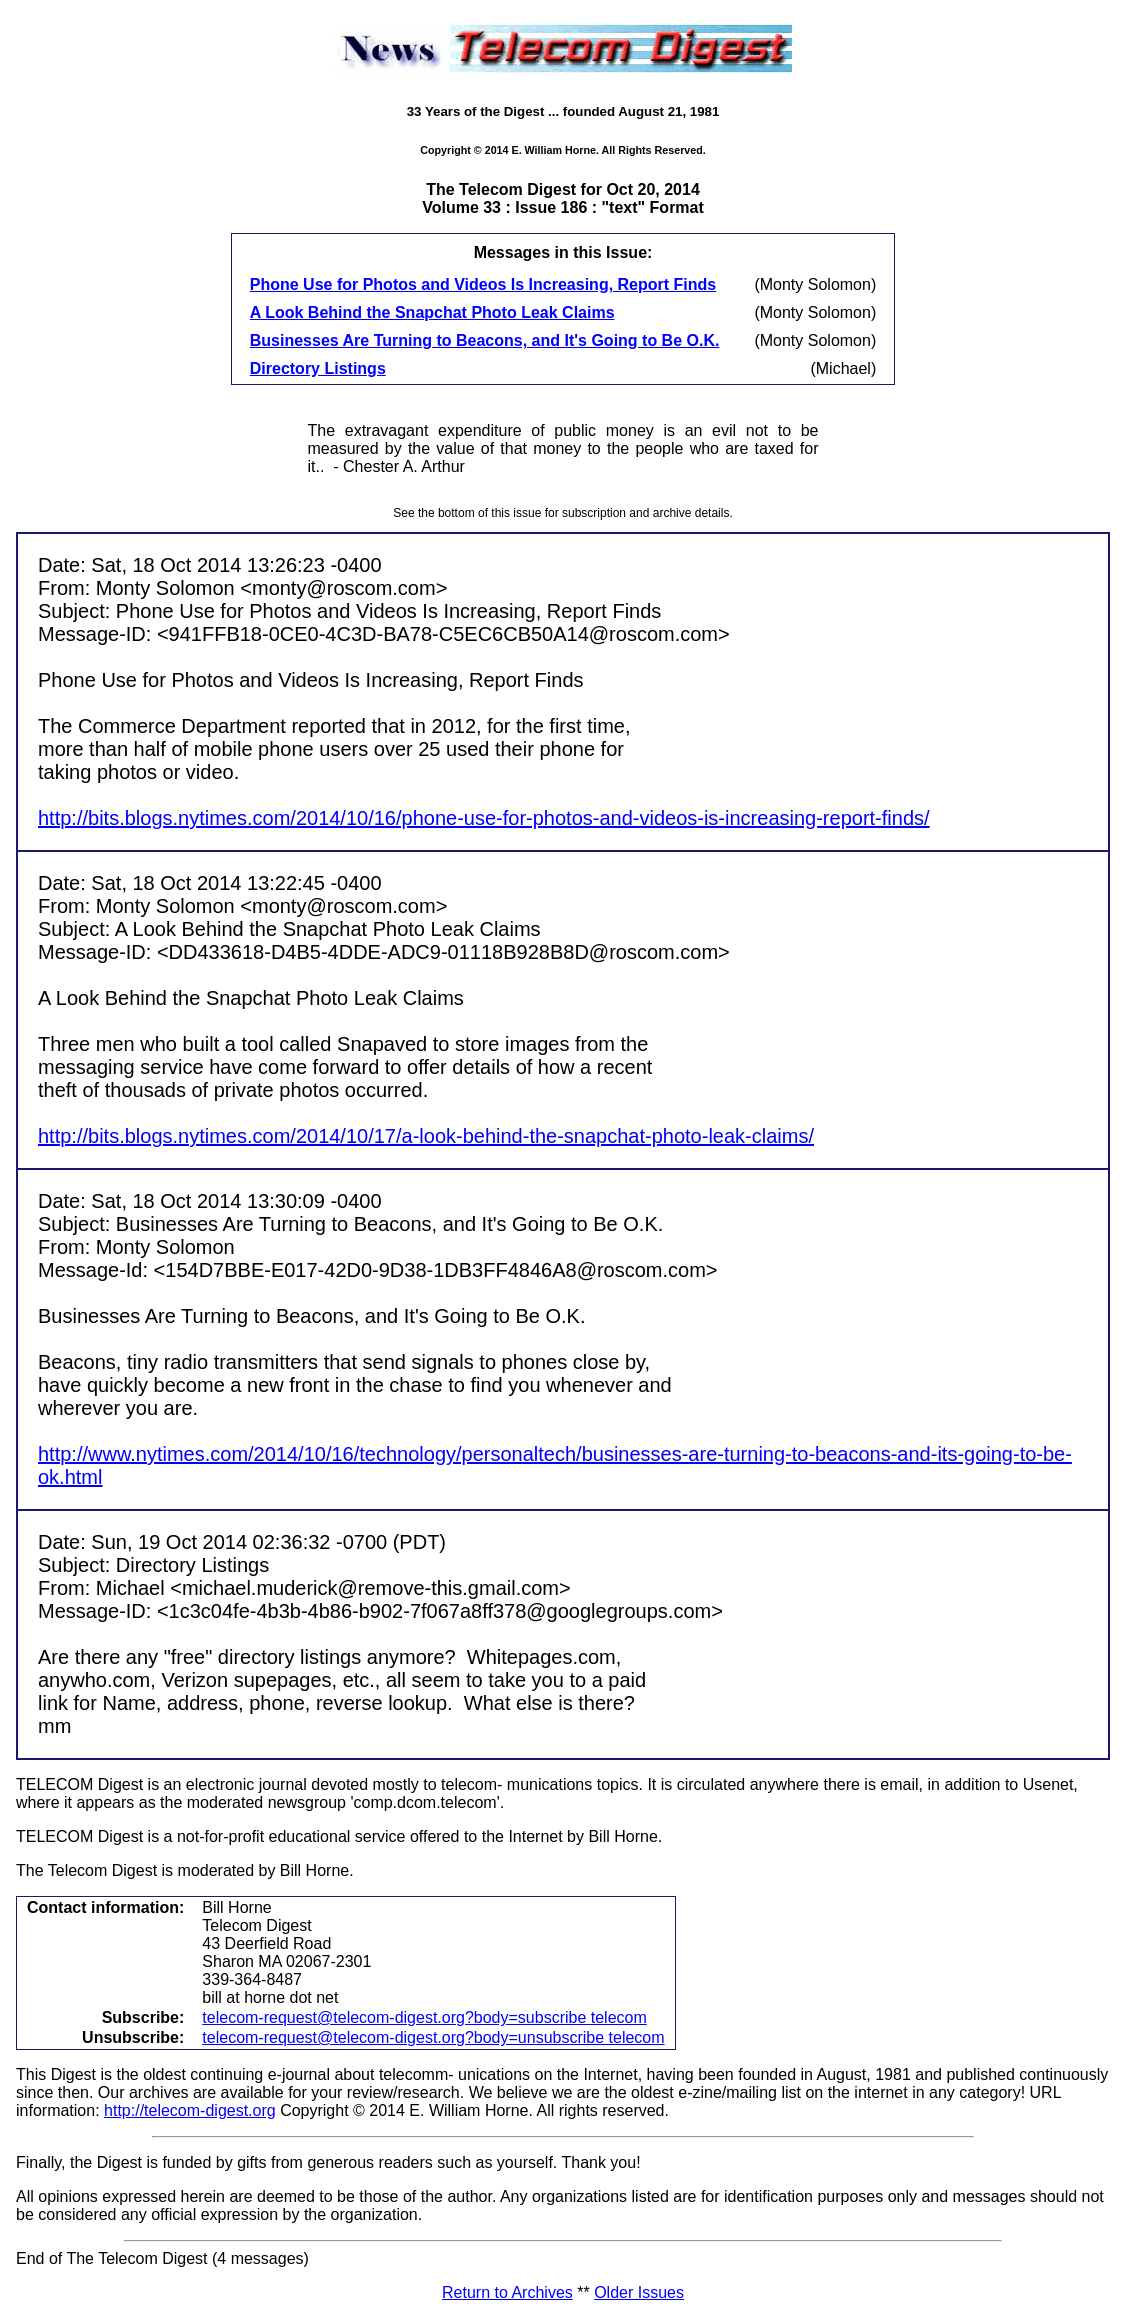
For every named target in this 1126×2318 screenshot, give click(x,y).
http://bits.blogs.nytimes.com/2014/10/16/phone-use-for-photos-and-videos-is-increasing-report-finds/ (484, 818)
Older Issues (639, 2292)
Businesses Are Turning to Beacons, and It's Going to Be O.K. (485, 340)
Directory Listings (318, 368)
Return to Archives (507, 2292)
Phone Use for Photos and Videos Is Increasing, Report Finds (483, 284)
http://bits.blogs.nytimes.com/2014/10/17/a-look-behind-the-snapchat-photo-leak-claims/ (426, 1136)
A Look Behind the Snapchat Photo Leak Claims (432, 312)
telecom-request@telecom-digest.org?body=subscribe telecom (424, 2017)
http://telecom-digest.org (190, 2110)
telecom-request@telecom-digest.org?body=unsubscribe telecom (433, 2037)
